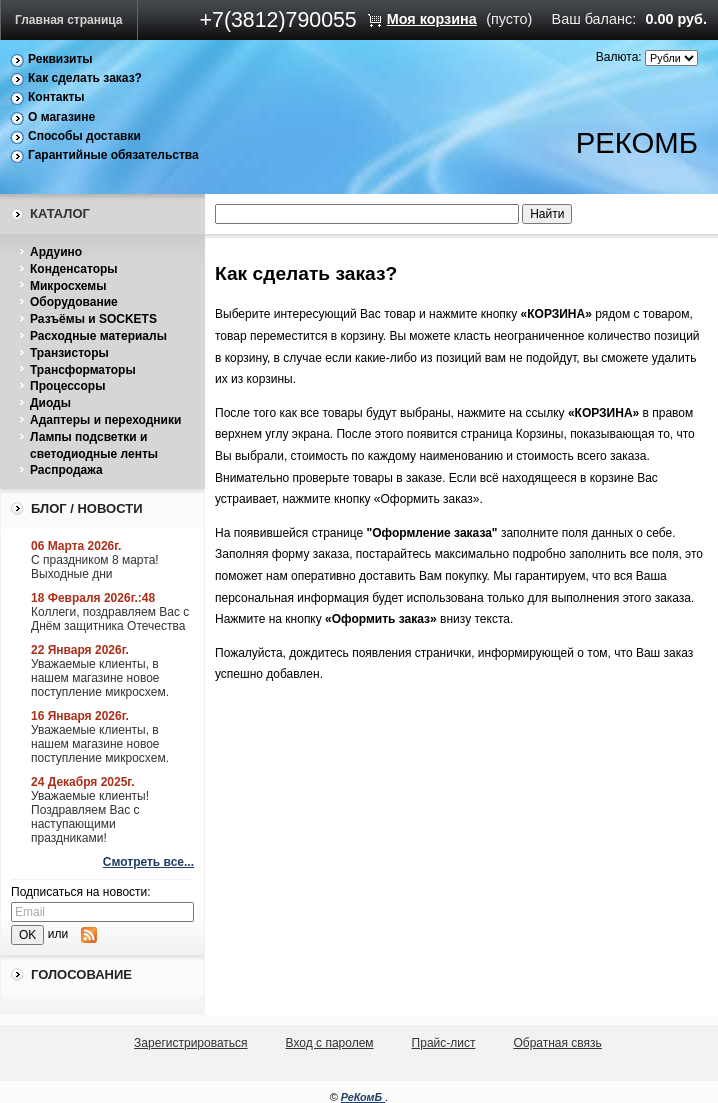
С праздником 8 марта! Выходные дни (95, 567)
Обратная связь (557, 1043)
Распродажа (66, 470)
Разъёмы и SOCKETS (93, 319)
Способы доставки (84, 136)
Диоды (50, 403)
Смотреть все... (148, 862)
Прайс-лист (444, 1043)
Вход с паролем (330, 1043)
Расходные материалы (98, 336)
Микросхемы (68, 286)
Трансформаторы (83, 370)
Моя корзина (432, 19)
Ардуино (56, 252)
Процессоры (67, 386)
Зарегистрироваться (190, 1043)
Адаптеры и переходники (105, 420)
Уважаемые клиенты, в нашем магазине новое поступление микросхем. (100, 678)
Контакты (56, 97)
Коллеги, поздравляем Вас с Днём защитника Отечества (110, 619)
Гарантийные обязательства (113, 155)
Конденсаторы (74, 269)
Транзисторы (69, 353)
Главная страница (69, 20)
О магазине (61, 117)
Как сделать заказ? (85, 78)
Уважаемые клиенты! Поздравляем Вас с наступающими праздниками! (90, 817)
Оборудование (74, 302)
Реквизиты (60, 59)
